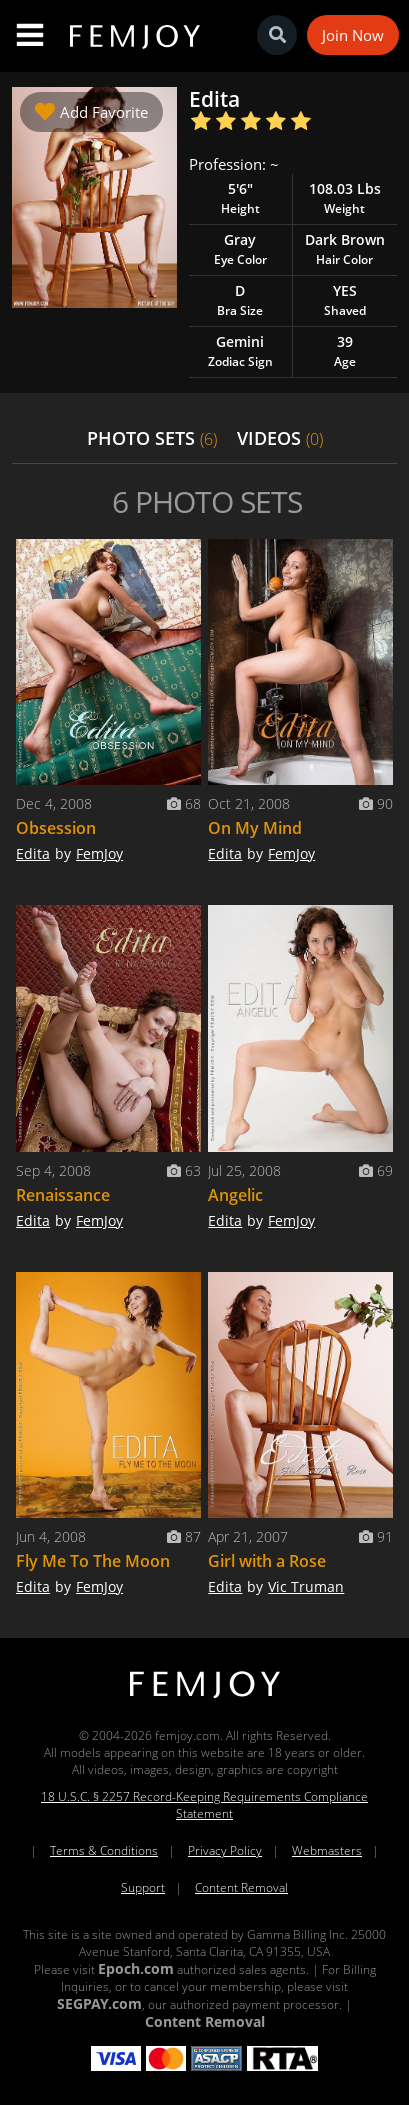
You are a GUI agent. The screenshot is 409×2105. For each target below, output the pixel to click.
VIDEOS (280, 438)
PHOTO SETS (152, 438)
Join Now (353, 35)
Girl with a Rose (267, 1561)
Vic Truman (306, 1586)
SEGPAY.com (99, 2003)
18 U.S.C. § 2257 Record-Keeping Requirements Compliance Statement (204, 1805)
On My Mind (255, 828)
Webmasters (327, 1850)
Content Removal (241, 1887)
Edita (33, 853)
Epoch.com (136, 1968)
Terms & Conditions (104, 1850)
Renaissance (63, 1195)
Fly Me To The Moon (93, 1561)
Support (143, 1887)
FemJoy (99, 853)
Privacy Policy (225, 1850)
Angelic (235, 1195)
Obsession (56, 828)
